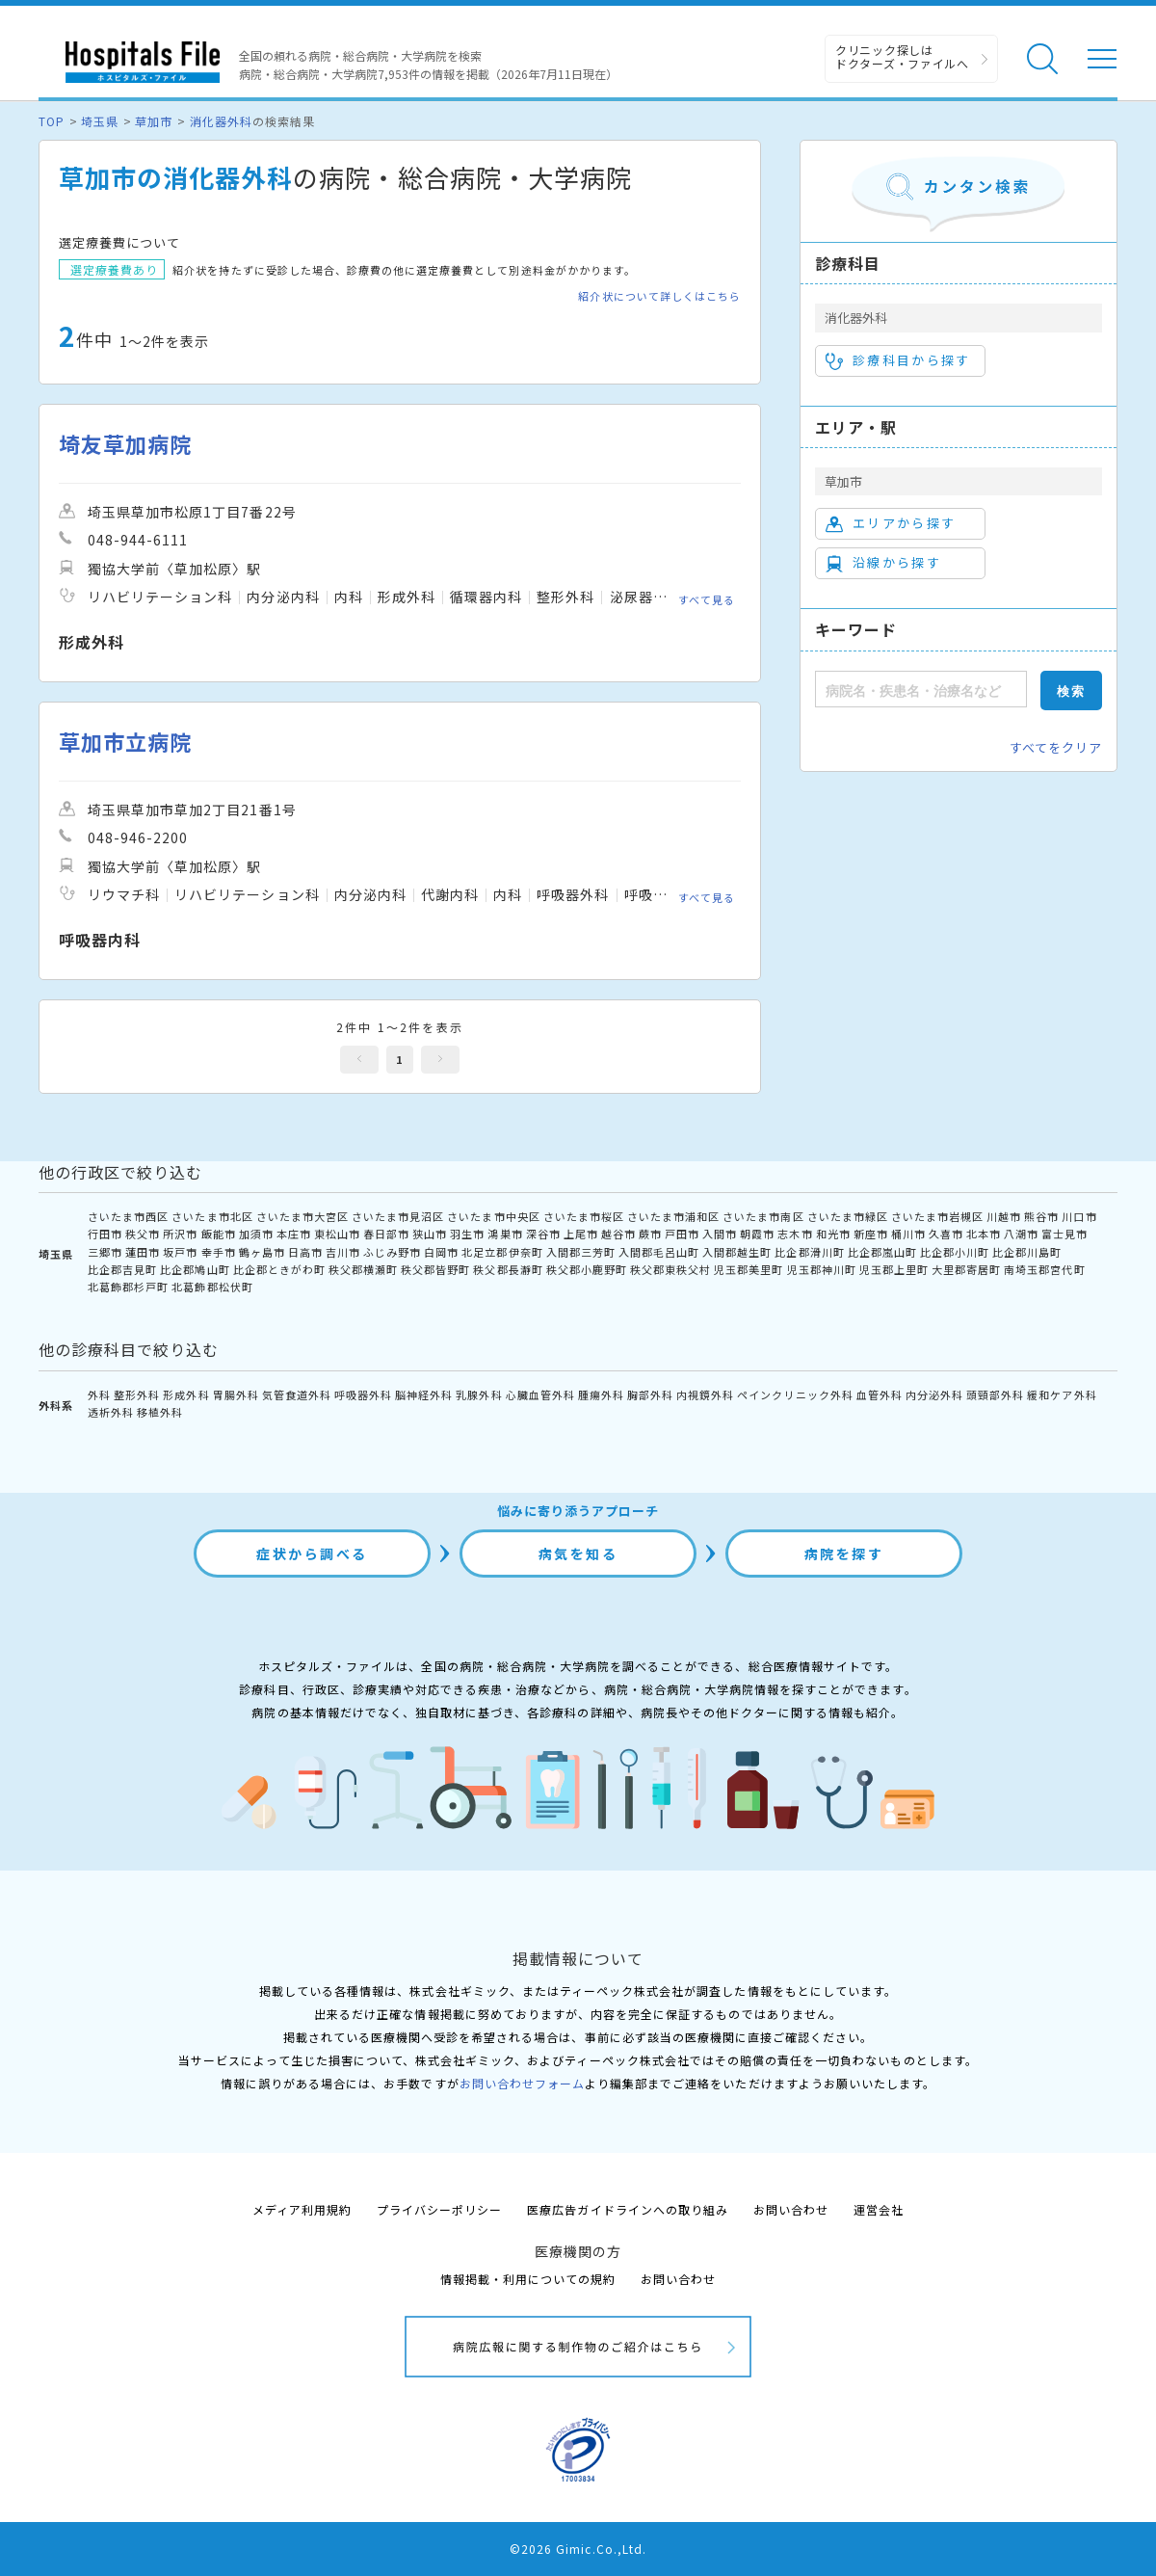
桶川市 (908, 1233)
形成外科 (186, 1394)
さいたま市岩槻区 (937, 1216)
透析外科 (111, 1412)
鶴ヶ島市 (262, 1252)
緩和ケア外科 (1061, 1394)
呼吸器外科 (363, 1394)
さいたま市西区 (128, 1216)
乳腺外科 (479, 1394)
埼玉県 (99, 121)
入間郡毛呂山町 (658, 1252)
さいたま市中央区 (493, 1216)
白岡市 (441, 1252)
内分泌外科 (934, 1394)
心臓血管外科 (540, 1394)
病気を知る (578, 1553)
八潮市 (1021, 1233)
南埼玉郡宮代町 (1044, 1269)
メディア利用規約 (302, 2209)
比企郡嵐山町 (882, 1252)
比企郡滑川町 (809, 1252)
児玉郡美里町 (748, 1269)
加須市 (256, 1233)
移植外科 (160, 1412)
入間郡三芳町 (581, 1252)
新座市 (871, 1233)
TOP (52, 121)
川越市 (1003, 1216)
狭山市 (429, 1233)
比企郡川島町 (1027, 1252)
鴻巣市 (504, 1233)
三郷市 (105, 1252)
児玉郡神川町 (821, 1269)
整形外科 (137, 1394)
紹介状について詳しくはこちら (659, 296)
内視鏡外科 (705, 1394)
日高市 (305, 1252)
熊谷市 (1041, 1216)
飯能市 (218, 1233)
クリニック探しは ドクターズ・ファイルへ (902, 56)
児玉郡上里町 (894, 1269)
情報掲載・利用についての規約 (528, 2279)
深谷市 (543, 1233)
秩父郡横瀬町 (363, 1269)
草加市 (153, 121)
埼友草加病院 (125, 444)
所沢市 (180, 1233)
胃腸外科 (236, 1394)
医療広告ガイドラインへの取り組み (627, 2209)
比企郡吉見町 (122, 1269)
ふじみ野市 (392, 1252)
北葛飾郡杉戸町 (128, 1286)
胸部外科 (650, 1394)
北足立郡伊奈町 (501, 1252)
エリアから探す (891, 523)
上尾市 (581, 1233)
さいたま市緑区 (847, 1216)
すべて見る (706, 599)
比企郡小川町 (954, 1252)
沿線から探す (883, 562)
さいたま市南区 (762, 1216)
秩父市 (142, 1233)
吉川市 (343, 1252)
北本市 (983, 1233)
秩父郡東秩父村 (670, 1269)
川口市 (1079, 1216)
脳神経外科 (424, 1394)
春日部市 (386, 1233)
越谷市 (618, 1233)
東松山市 (337, 1233)
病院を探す (844, 1553)
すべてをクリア (1056, 747)
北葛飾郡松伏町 (211, 1286)
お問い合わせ (790, 2209)
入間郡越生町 (737, 1252)
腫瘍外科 (601, 1394)
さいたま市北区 (211, 1216)
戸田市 (682, 1233)
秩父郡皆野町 (435, 1269)
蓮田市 (142, 1252)
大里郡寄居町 (966, 1269)
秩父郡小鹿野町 (586, 1269)
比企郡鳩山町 (194, 1269)
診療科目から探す (898, 360)
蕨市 (650, 1233)
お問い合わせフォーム (522, 2083)
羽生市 (467, 1233)
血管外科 (879, 1394)
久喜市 (946, 1233)
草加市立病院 (125, 742)
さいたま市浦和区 (673, 1216)
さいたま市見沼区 (398, 1216)
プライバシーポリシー (439, 2209)
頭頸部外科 (995, 1394)
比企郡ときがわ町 (279, 1269)
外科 (99, 1394)
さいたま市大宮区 (302, 1216)
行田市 (105, 1233)
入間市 (719, 1233)
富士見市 (1064, 1233)
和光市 (833, 1233)
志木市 (794, 1233)
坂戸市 (180, 1252)
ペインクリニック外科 (795, 1394)
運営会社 (879, 2209)
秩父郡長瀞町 (507, 1269)
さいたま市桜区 (583, 1216)
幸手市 (218, 1252)
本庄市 (293, 1233)
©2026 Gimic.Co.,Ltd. (578, 2548)
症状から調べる (312, 1553)
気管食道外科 (296, 1394)
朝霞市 (757, 1233)
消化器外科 (221, 121)
